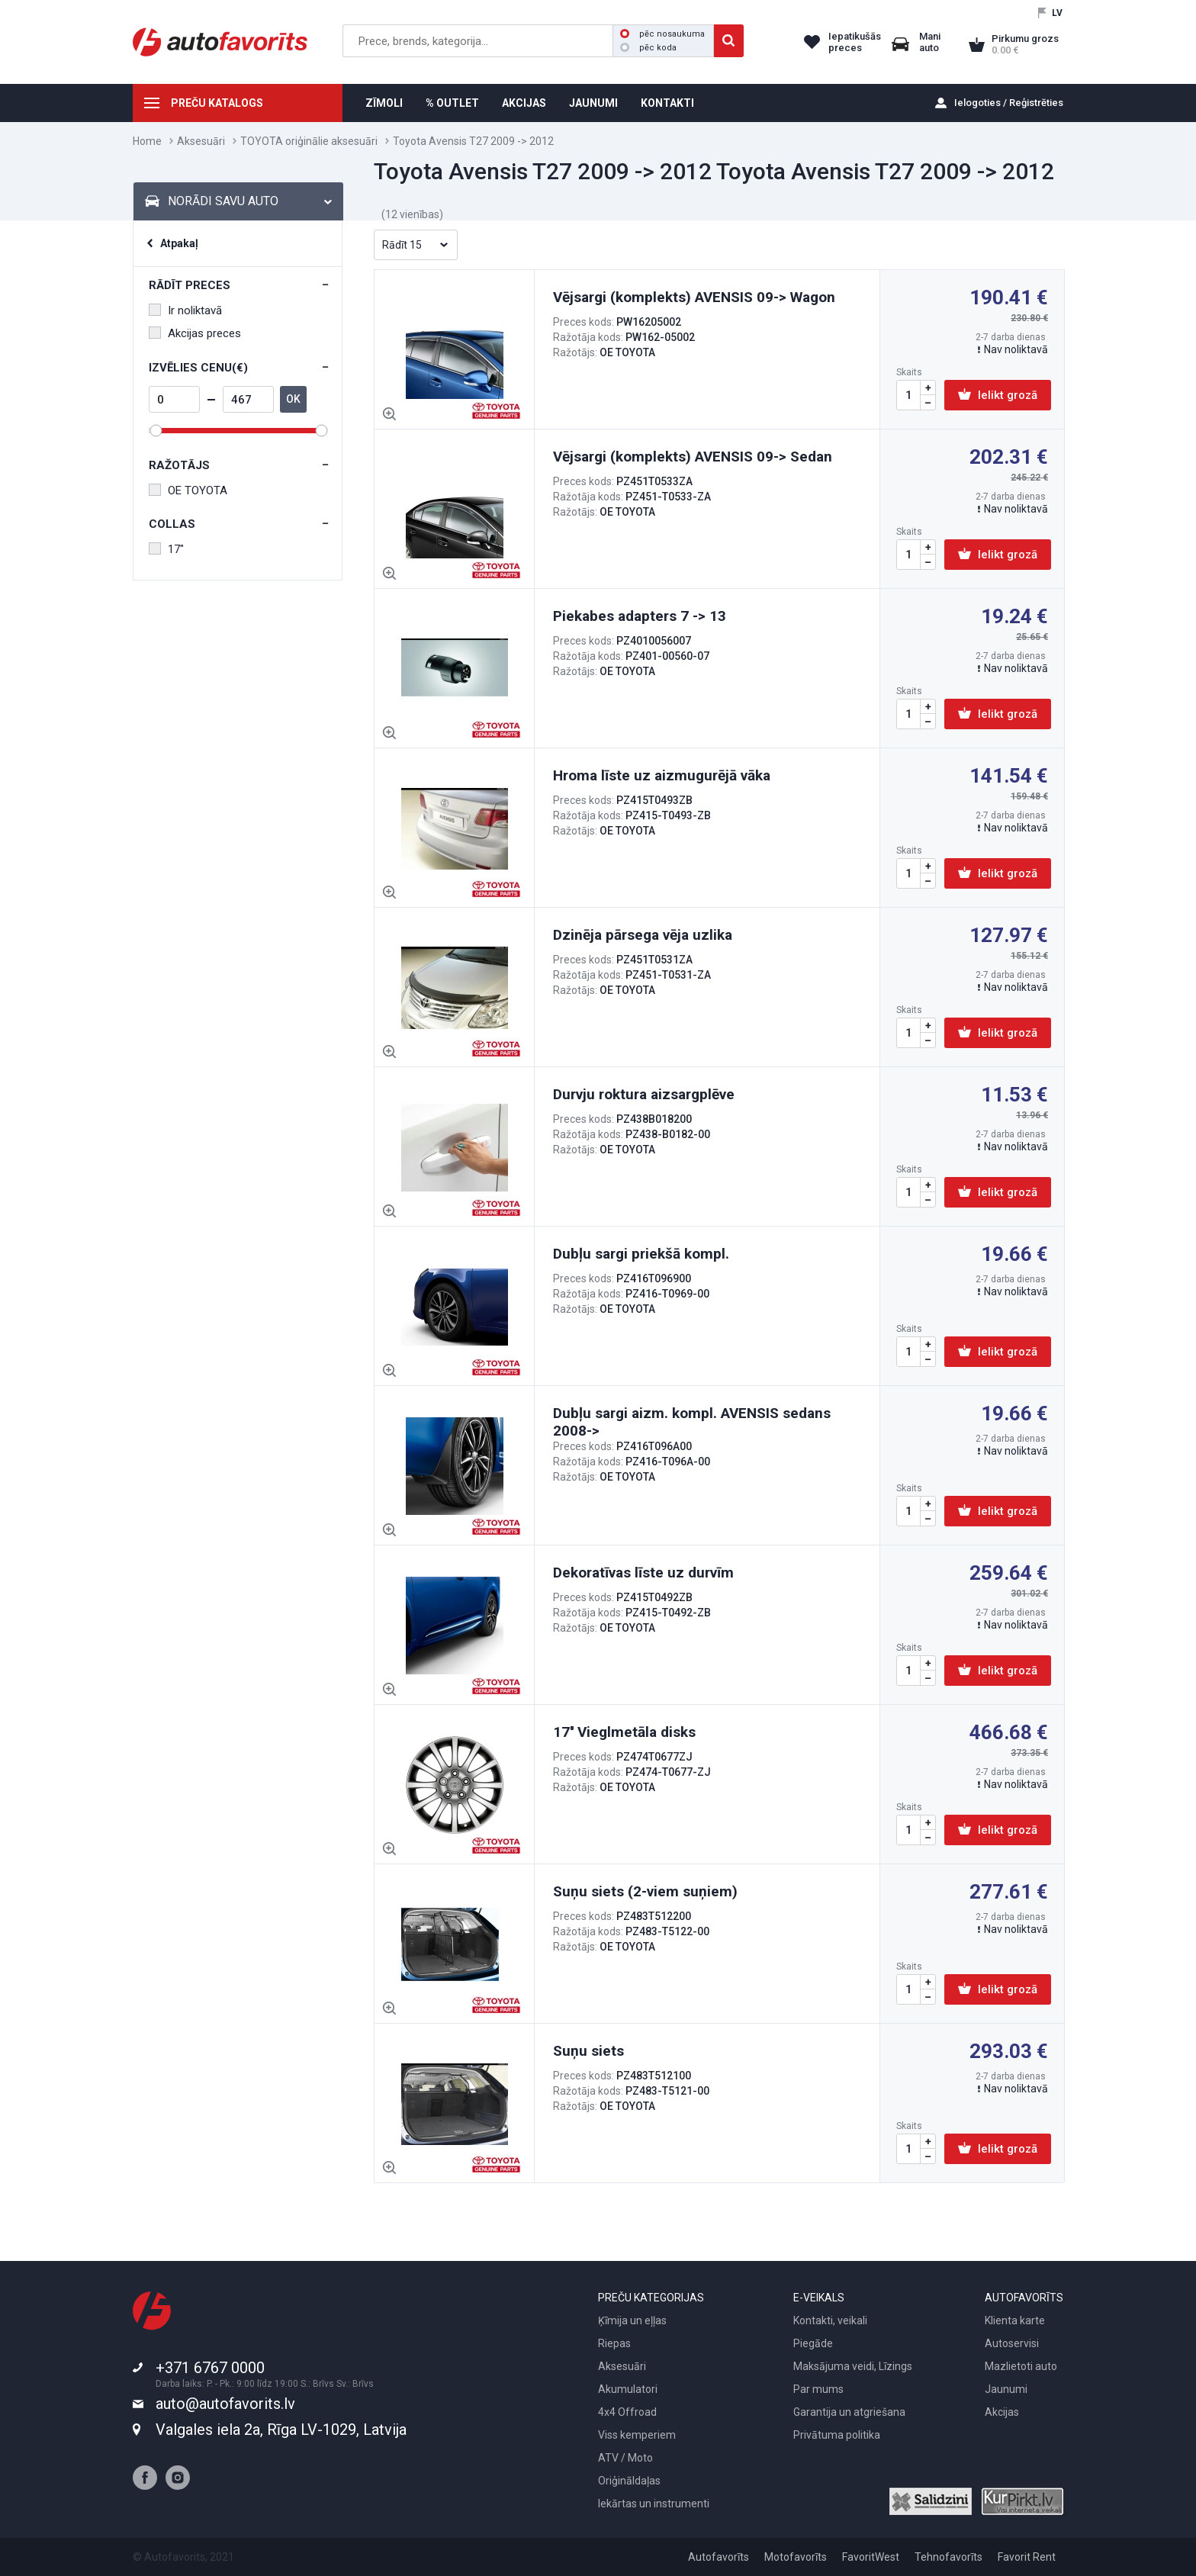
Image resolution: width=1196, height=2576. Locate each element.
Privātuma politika (836, 2435)
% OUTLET (452, 103)
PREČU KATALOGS (217, 103)
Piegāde (813, 2343)
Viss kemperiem (637, 2435)
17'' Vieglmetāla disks (624, 1732)
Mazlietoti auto (1021, 2366)
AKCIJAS (524, 103)
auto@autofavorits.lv (225, 2403)
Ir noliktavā (185, 310)
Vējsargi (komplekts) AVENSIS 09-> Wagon (694, 297)
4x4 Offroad (627, 2412)
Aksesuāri (201, 141)
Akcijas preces (195, 333)
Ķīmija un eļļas (632, 2320)
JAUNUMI (593, 103)
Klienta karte (1015, 2320)
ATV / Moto (625, 2458)
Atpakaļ (179, 243)
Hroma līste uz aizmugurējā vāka (661, 775)
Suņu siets (588, 2051)
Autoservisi (1012, 2343)
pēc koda (648, 48)
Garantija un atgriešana (849, 2412)
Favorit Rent (1027, 2557)
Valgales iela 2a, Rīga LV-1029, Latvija (281, 2429)
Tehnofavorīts (948, 2557)
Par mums (818, 2389)
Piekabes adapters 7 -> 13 (639, 616)
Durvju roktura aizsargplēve (644, 1094)
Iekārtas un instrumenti (653, 2503)
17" (166, 549)
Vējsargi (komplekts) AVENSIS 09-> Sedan (692, 456)
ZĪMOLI (384, 103)
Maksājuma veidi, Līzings (852, 2366)
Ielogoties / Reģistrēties (1008, 102)
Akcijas (1002, 2412)
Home (147, 141)
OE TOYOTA (188, 490)
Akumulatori (627, 2389)
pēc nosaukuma (662, 34)
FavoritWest (870, 2557)
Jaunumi (1006, 2389)
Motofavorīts (795, 2557)
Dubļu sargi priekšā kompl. (641, 1253)
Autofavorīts (718, 2557)
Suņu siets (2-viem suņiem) (645, 1891)
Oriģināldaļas (629, 2481)
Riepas (614, 2343)
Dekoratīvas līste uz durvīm (643, 1572)
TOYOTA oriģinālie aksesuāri (309, 141)
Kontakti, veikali (830, 2320)
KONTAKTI (667, 103)
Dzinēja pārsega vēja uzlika (642, 935)
